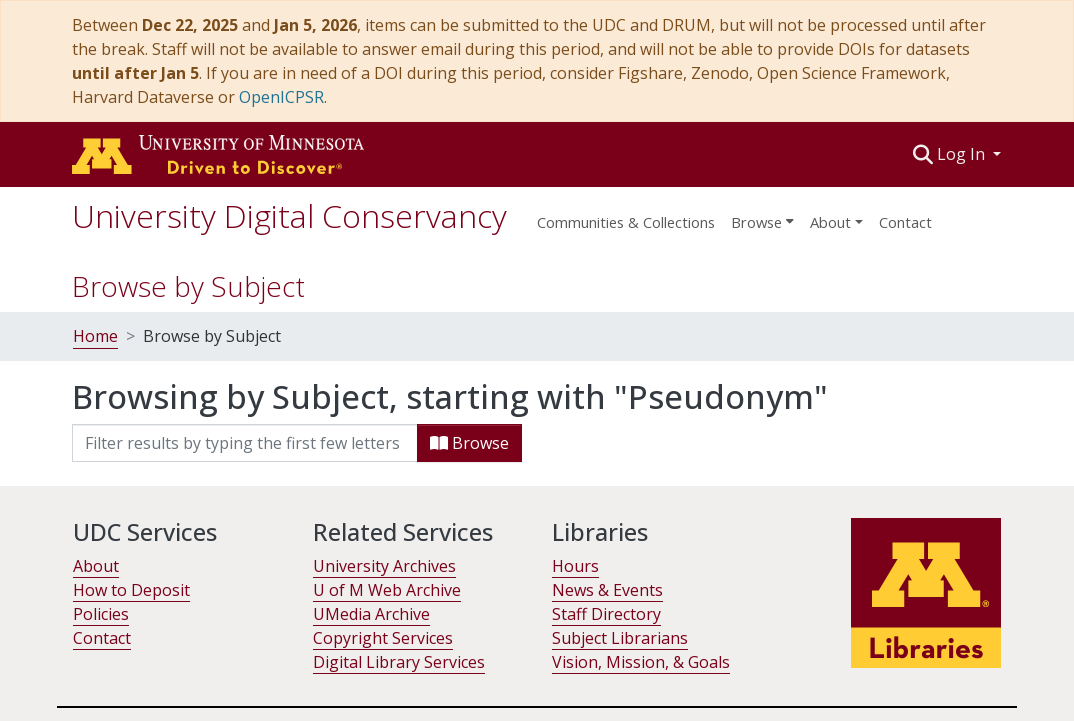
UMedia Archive (371, 614)
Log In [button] (963, 154)
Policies (101, 614)
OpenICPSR (281, 97)
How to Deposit (131, 590)
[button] (923, 154)
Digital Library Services (399, 662)
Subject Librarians (620, 638)
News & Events (607, 590)
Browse (469, 443)
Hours (575, 566)
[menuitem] (762, 216)
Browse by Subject (188, 286)
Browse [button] (756, 222)
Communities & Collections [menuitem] (626, 222)
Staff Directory (606, 614)
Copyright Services (383, 638)
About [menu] (830, 222)
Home (95, 336)
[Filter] (245, 443)
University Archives (384, 566)
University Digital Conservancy (289, 215)
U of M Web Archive (387, 590)
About (96, 566)
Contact (905, 222)
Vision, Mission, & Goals (641, 662)
